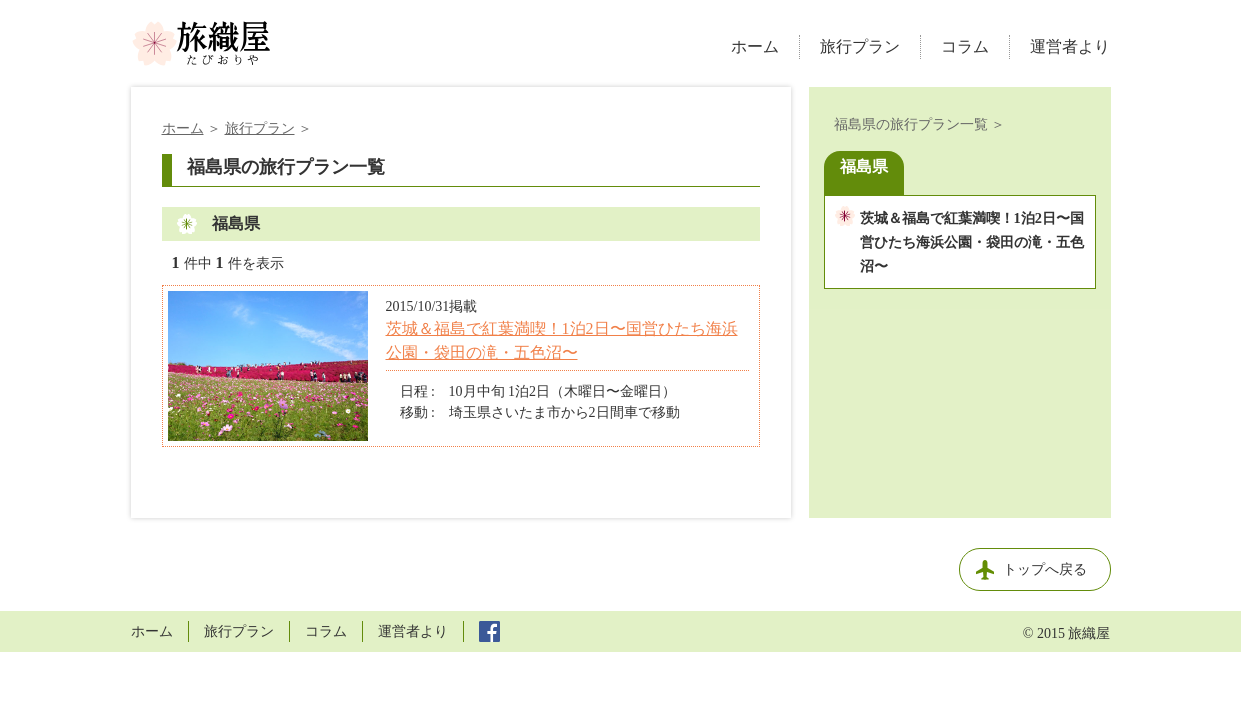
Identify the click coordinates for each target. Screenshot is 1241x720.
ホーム (755, 46)
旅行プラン (860, 46)
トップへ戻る (1045, 569)
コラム (965, 46)
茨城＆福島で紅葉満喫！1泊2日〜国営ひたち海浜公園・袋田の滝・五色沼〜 (972, 242)
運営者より (1070, 46)
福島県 (864, 166)
